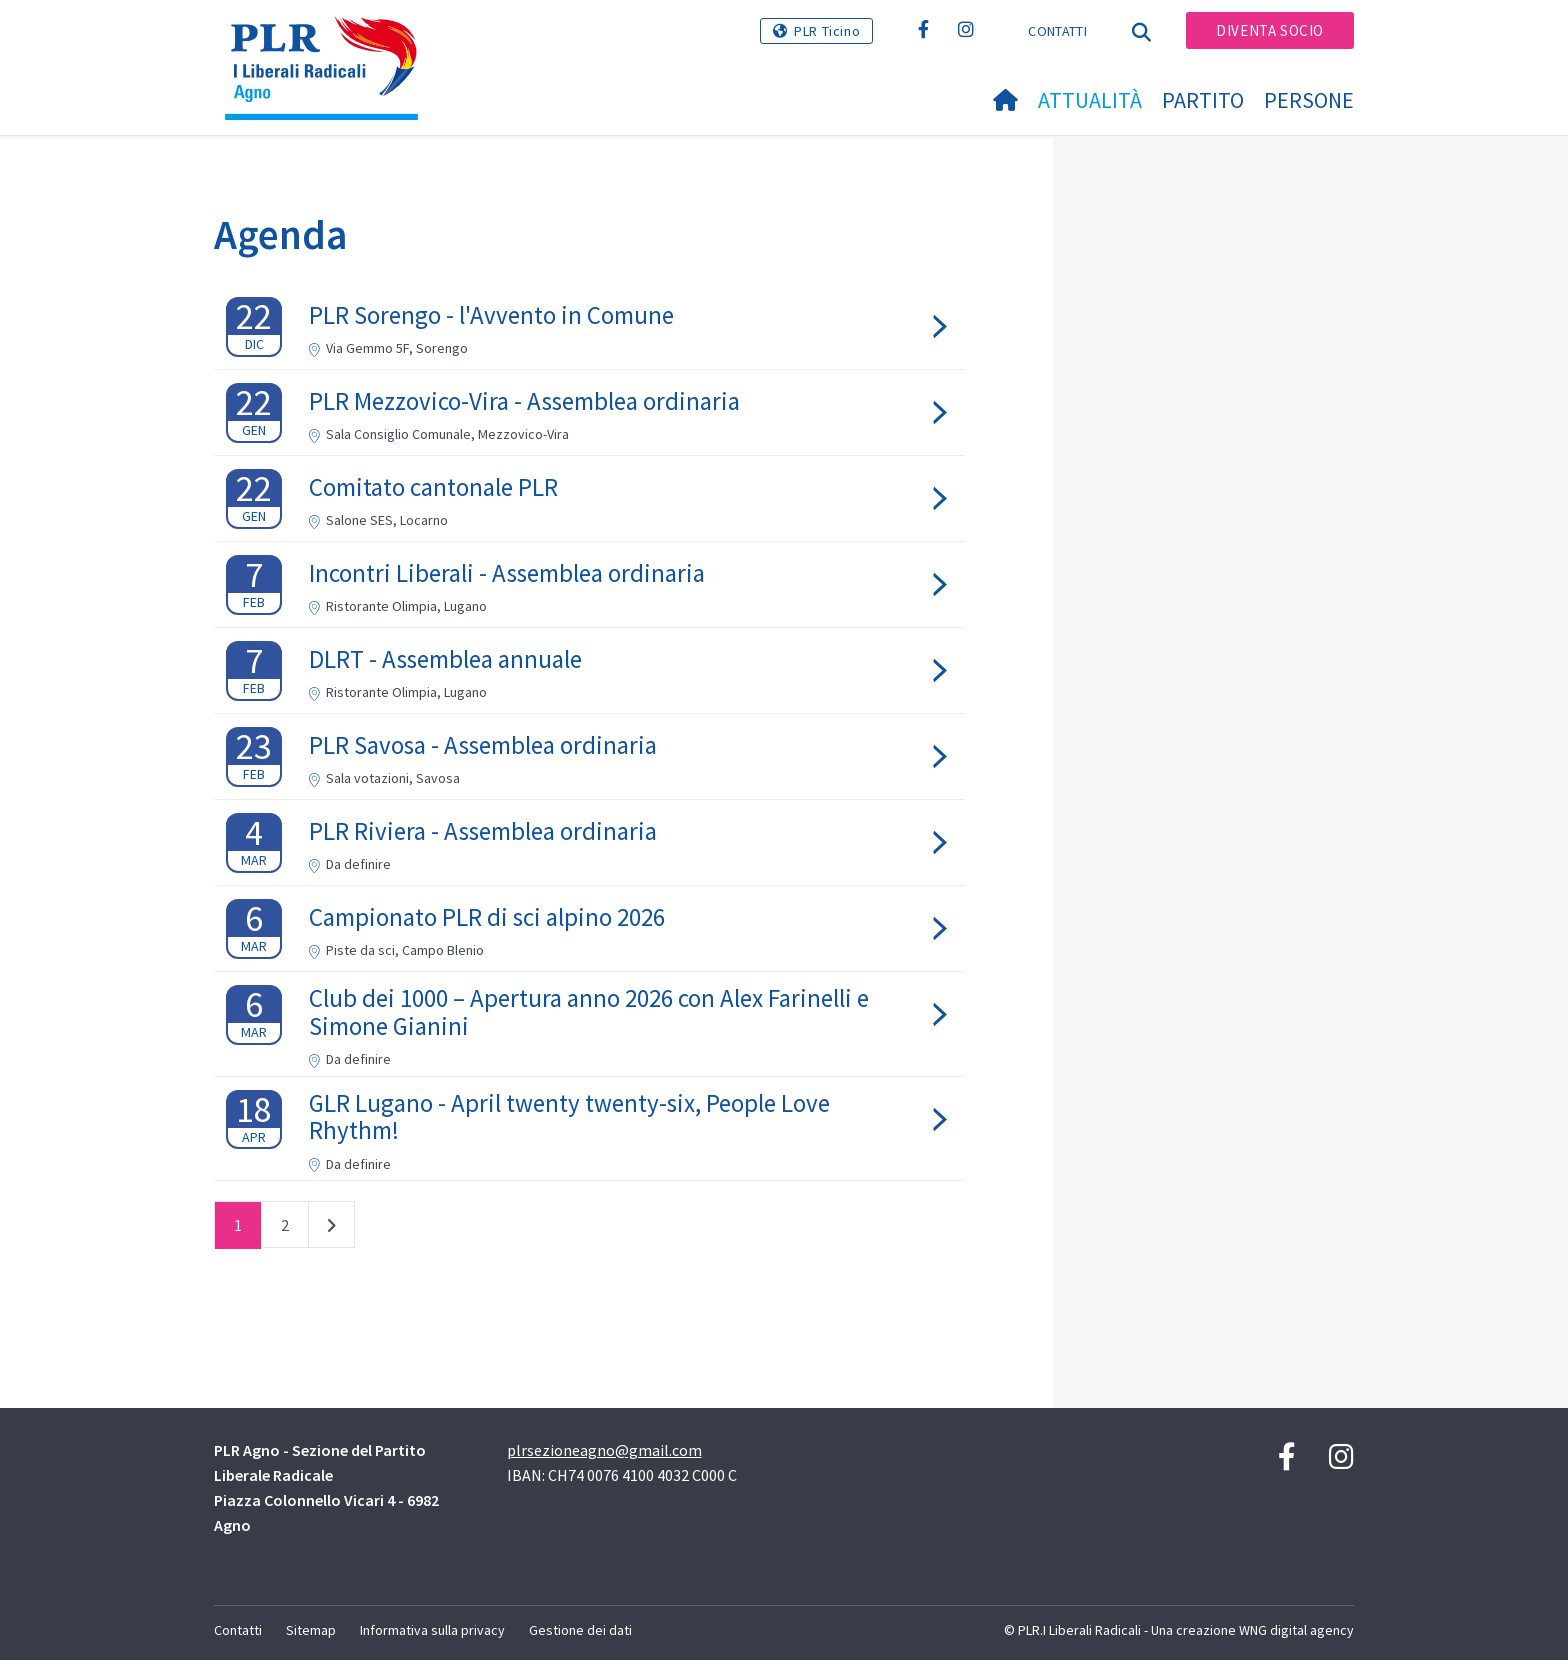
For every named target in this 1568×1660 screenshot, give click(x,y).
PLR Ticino (827, 31)
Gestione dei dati (580, 1630)
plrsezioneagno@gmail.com (604, 1450)
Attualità (1090, 100)
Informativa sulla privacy (432, 1630)
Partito (1203, 100)
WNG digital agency (1296, 1630)
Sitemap (311, 1630)
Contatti (1057, 31)
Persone (1309, 100)
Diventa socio (1270, 30)
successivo (331, 1229)
